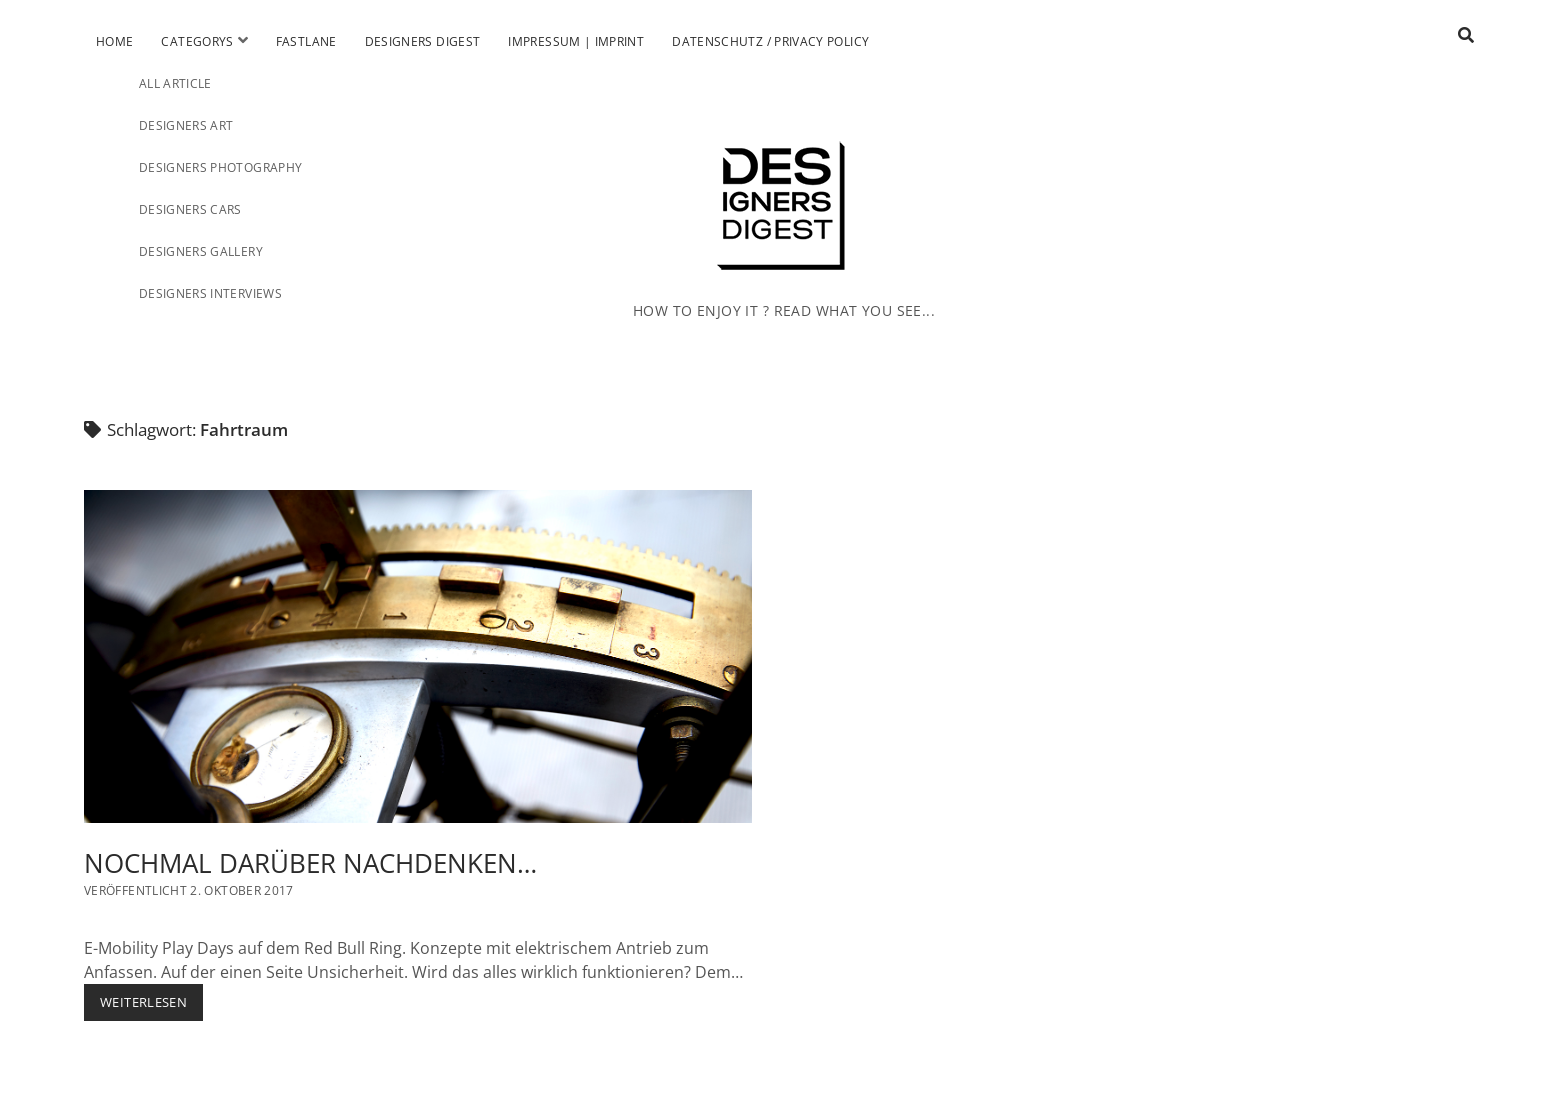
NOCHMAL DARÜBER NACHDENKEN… (418, 657)
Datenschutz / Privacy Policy (770, 41)
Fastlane (306, 41)
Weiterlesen (151, 1006)
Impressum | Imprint (576, 41)
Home (114, 41)
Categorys (197, 41)
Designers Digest (423, 41)
